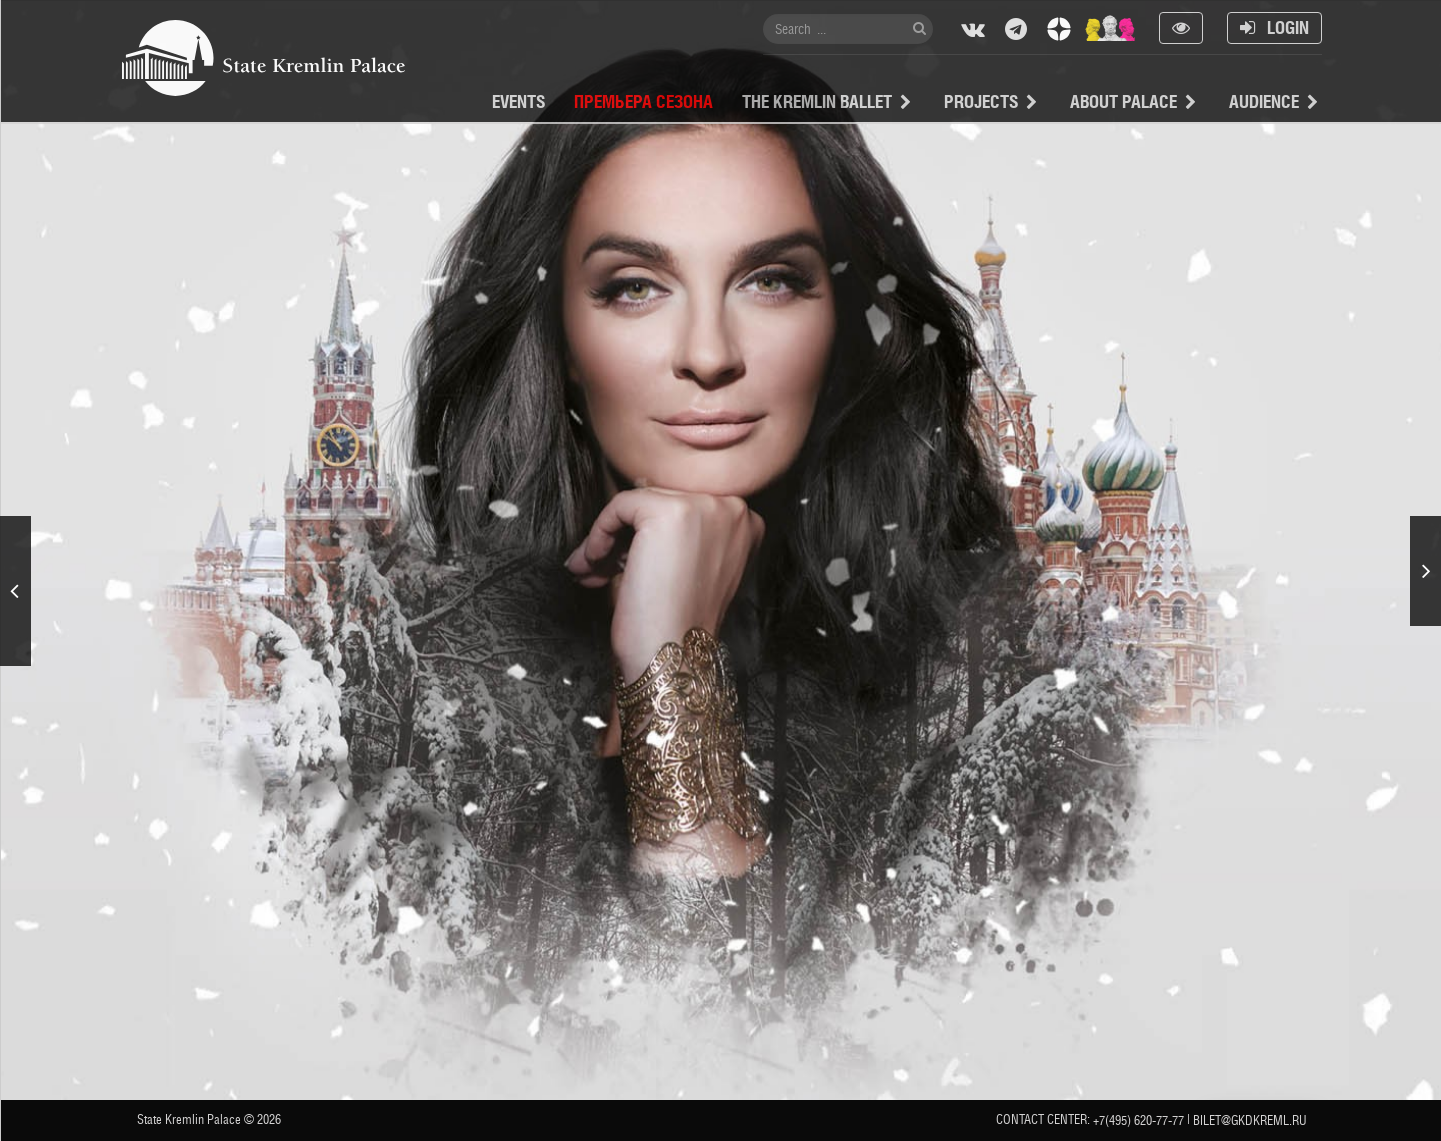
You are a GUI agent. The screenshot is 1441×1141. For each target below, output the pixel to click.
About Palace (1123, 101)
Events (518, 101)
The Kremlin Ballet (817, 101)
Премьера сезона (643, 101)
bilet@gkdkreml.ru (1250, 1120)
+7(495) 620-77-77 (1138, 1120)
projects (981, 101)
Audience (1264, 101)
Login (1274, 27)
